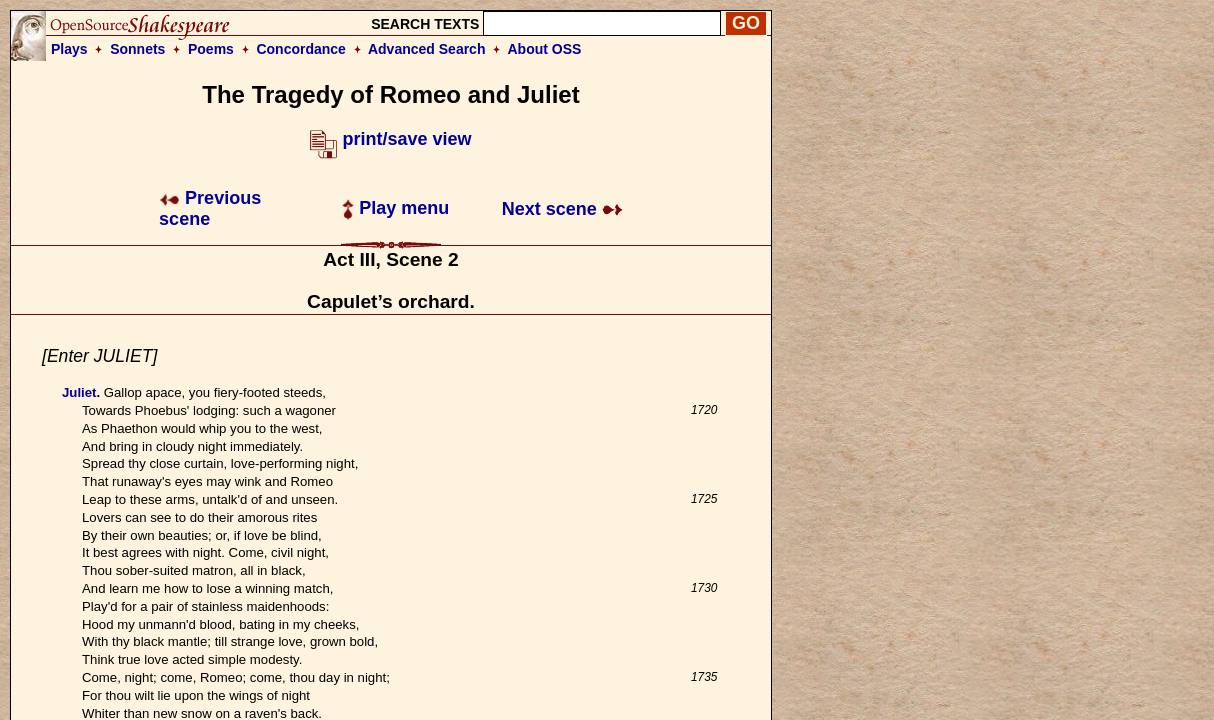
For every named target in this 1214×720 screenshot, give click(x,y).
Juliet (79, 392)
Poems (211, 49)
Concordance (300, 49)
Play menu (395, 208)
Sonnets (137, 49)
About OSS (545, 49)
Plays (69, 49)
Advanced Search (427, 49)
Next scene (562, 209)
